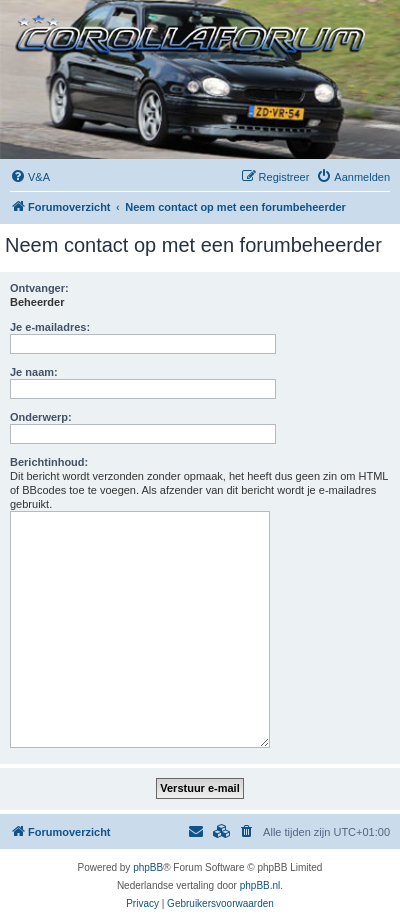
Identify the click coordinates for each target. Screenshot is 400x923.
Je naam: (34, 372)
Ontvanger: (39, 288)
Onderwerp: (41, 417)
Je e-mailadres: (50, 327)
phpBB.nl (260, 885)
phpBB (148, 867)
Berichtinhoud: (49, 462)
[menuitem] (30, 177)
